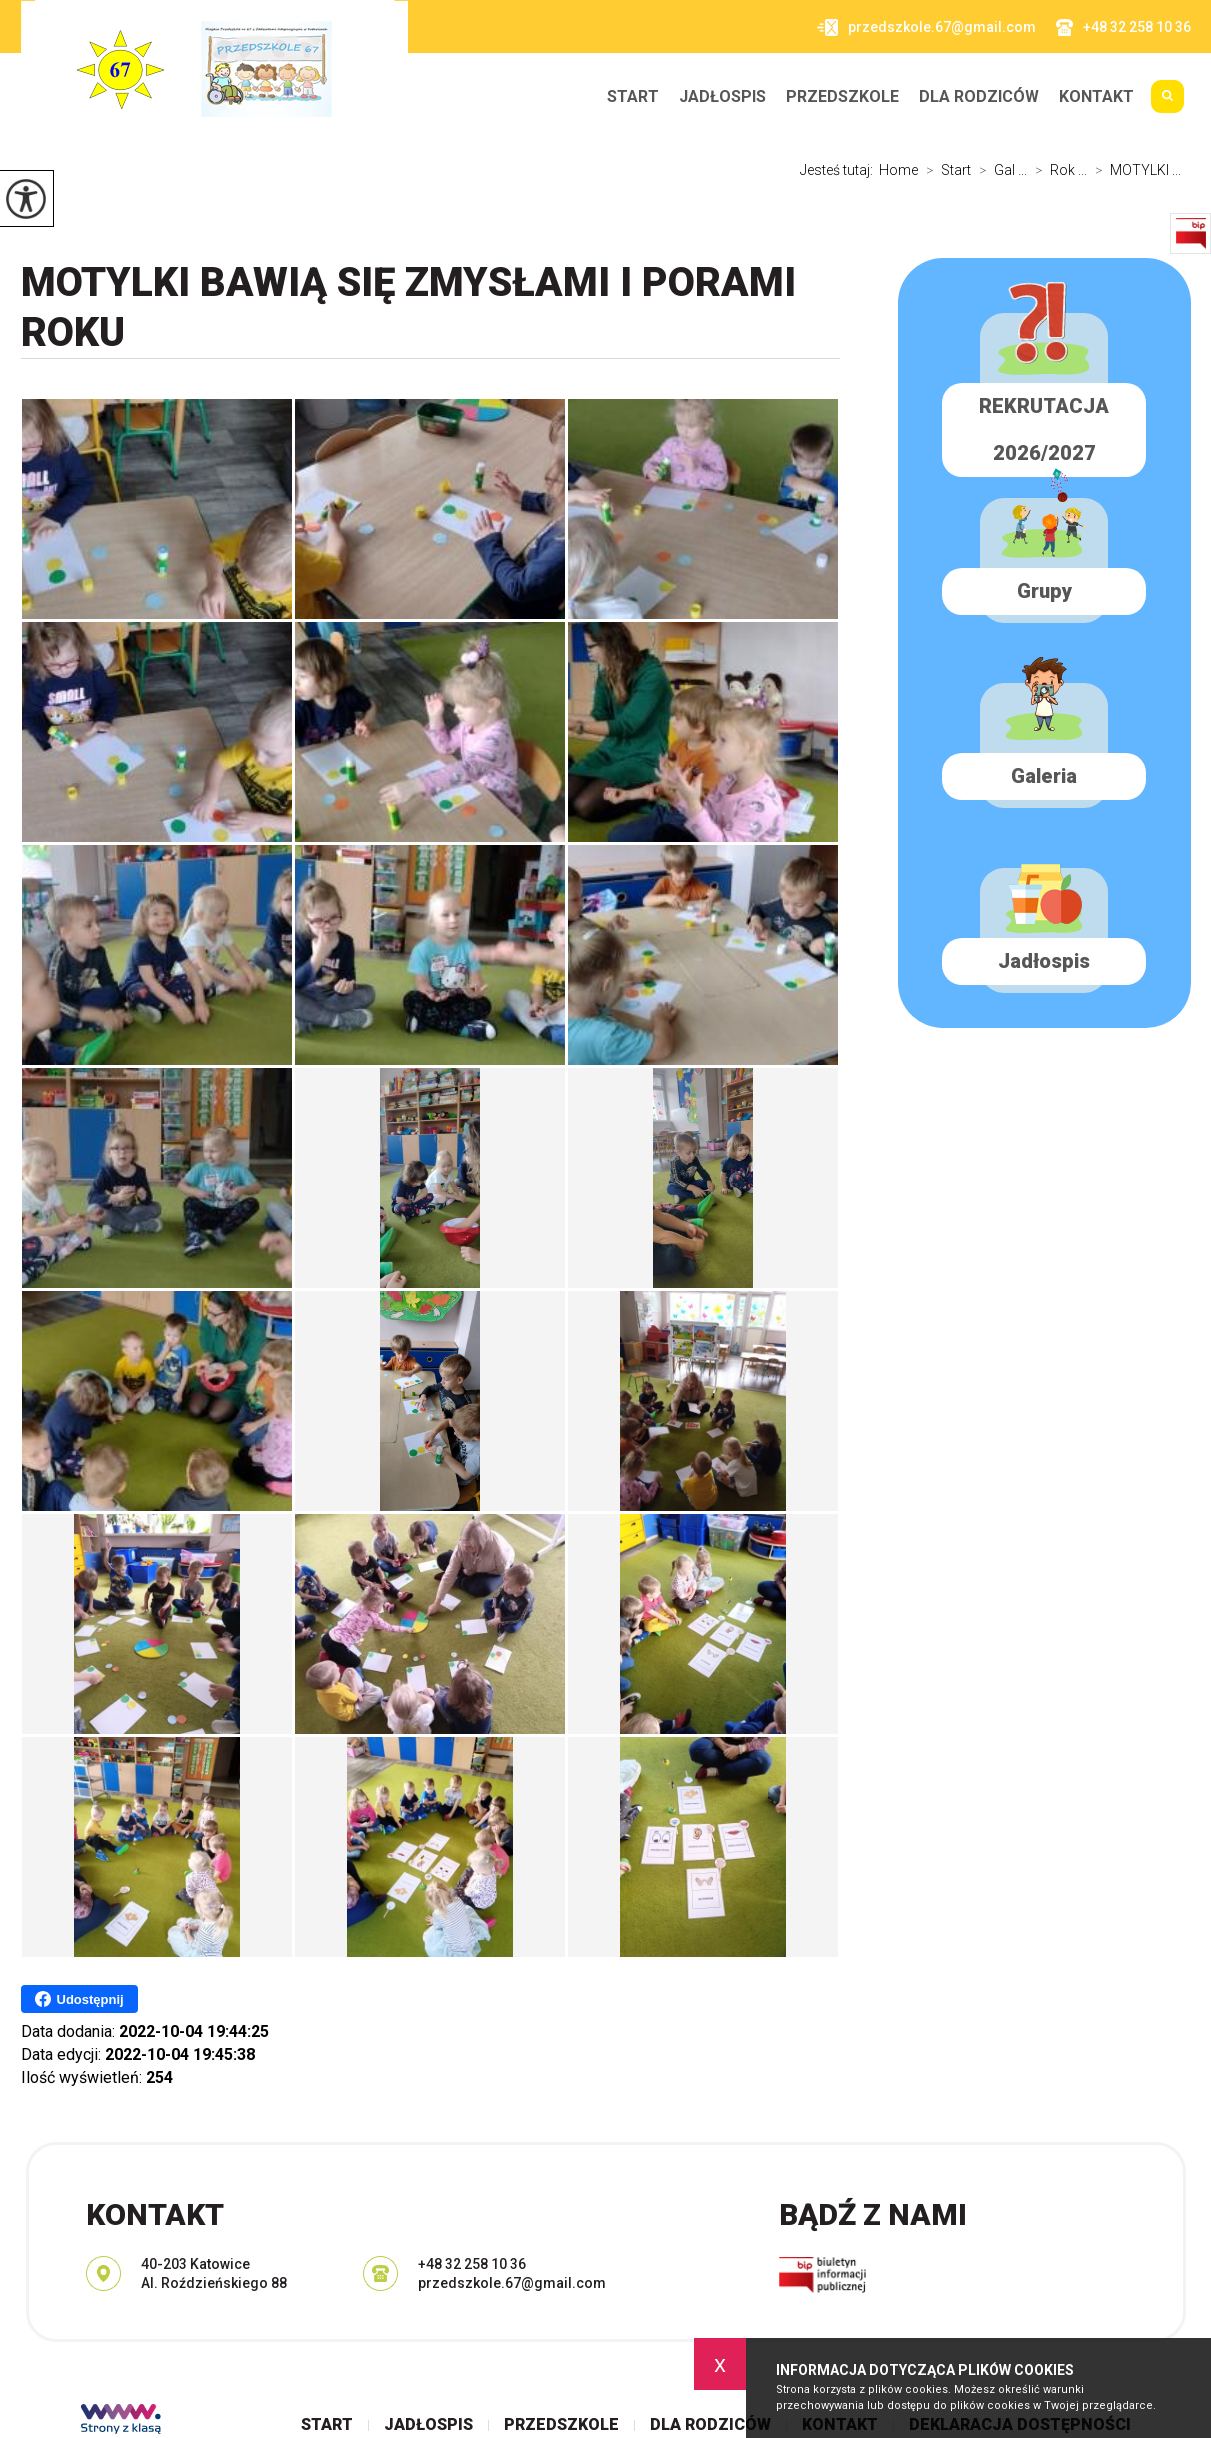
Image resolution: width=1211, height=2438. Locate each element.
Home (898, 170)
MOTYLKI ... (1134, 170)
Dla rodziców (979, 97)
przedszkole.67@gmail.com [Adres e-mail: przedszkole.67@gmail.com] (512, 2283)
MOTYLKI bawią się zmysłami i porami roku (408, 307)
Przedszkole (842, 97)
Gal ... (999, 170)
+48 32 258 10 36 (1123, 27)
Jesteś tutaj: (839, 170)
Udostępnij (79, 1999)
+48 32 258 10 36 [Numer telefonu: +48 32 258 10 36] (472, 2264)
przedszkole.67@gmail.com (926, 27)
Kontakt (1096, 97)
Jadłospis (722, 97)
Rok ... (1057, 170)
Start (633, 97)
